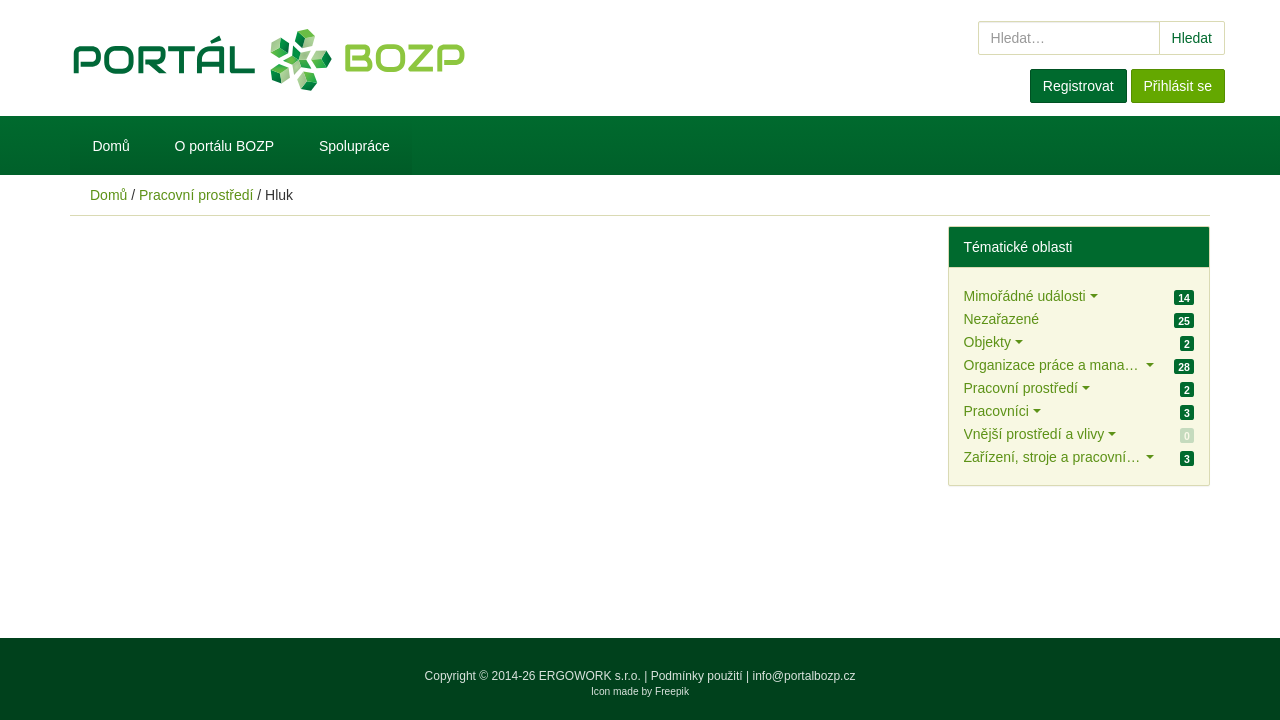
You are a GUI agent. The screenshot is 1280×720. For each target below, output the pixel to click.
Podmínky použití (697, 676)
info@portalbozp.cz (804, 676)
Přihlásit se (1178, 86)
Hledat (1192, 38)
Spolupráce (354, 146)
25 (1184, 321)
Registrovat (1078, 86)
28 (1184, 367)
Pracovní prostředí (196, 195)
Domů (110, 146)
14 (1184, 298)
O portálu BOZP (225, 146)
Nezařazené (1002, 319)
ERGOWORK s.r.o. (591, 676)
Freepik (672, 691)
